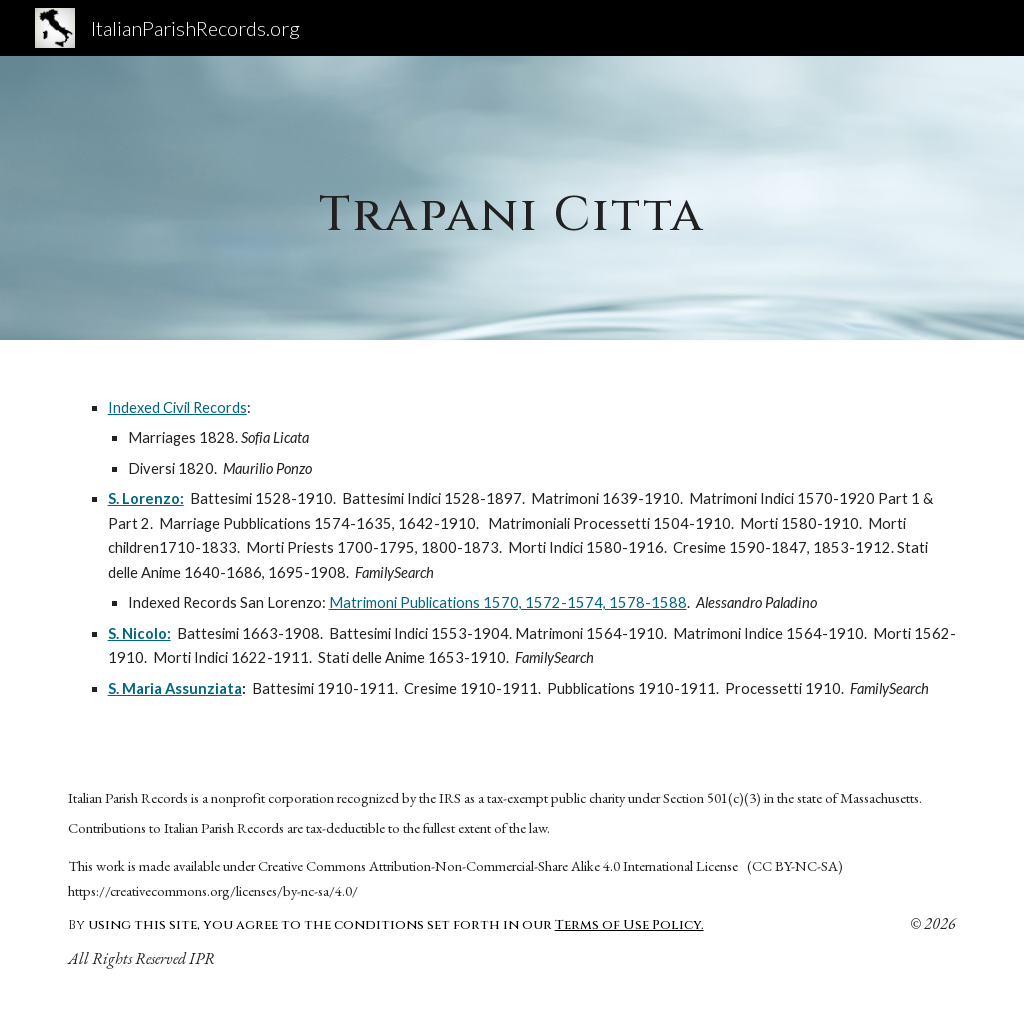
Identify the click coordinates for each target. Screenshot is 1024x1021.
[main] (511, 197)
